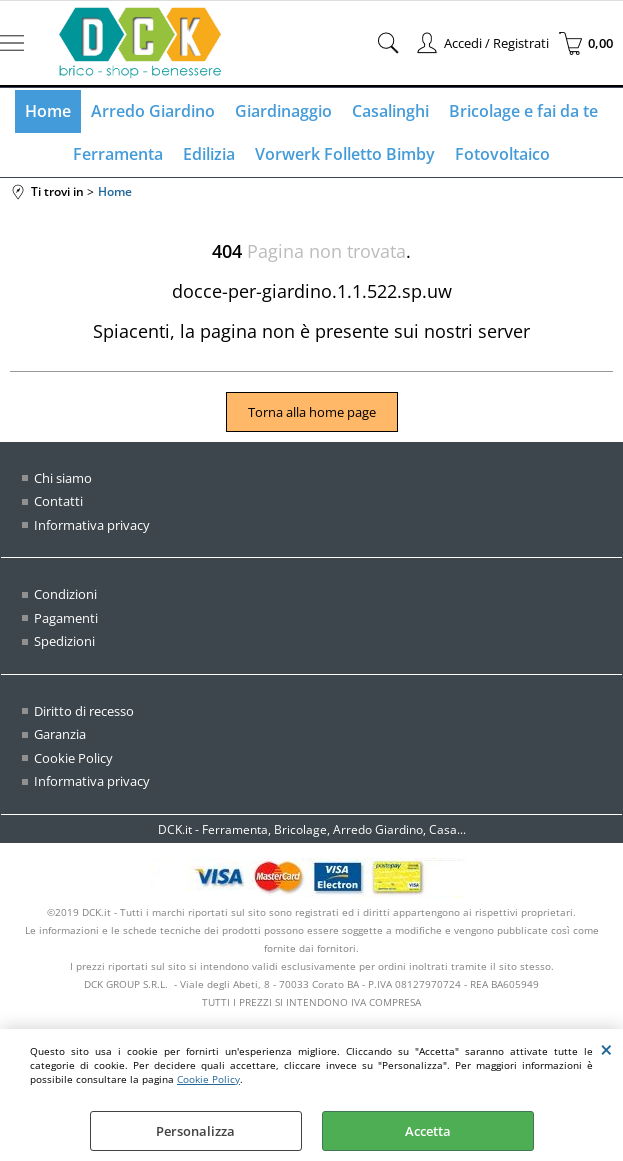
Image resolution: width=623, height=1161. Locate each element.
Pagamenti (66, 618)
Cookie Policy (208, 1079)
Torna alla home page (312, 412)
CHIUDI (606, 1049)
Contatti (58, 501)
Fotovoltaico (502, 154)
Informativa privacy (92, 525)
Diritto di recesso (84, 711)
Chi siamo (63, 478)
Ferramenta (118, 154)
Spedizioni (64, 641)
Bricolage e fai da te (523, 111)
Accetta (428, 1131)
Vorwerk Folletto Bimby (345, 154)
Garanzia (60, 734)
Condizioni (65, 594)
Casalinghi (390, 111)
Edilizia (209, 154)
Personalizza (195, 1131)
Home (48, 111)
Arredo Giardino (153, 111)
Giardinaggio (283, 111)
